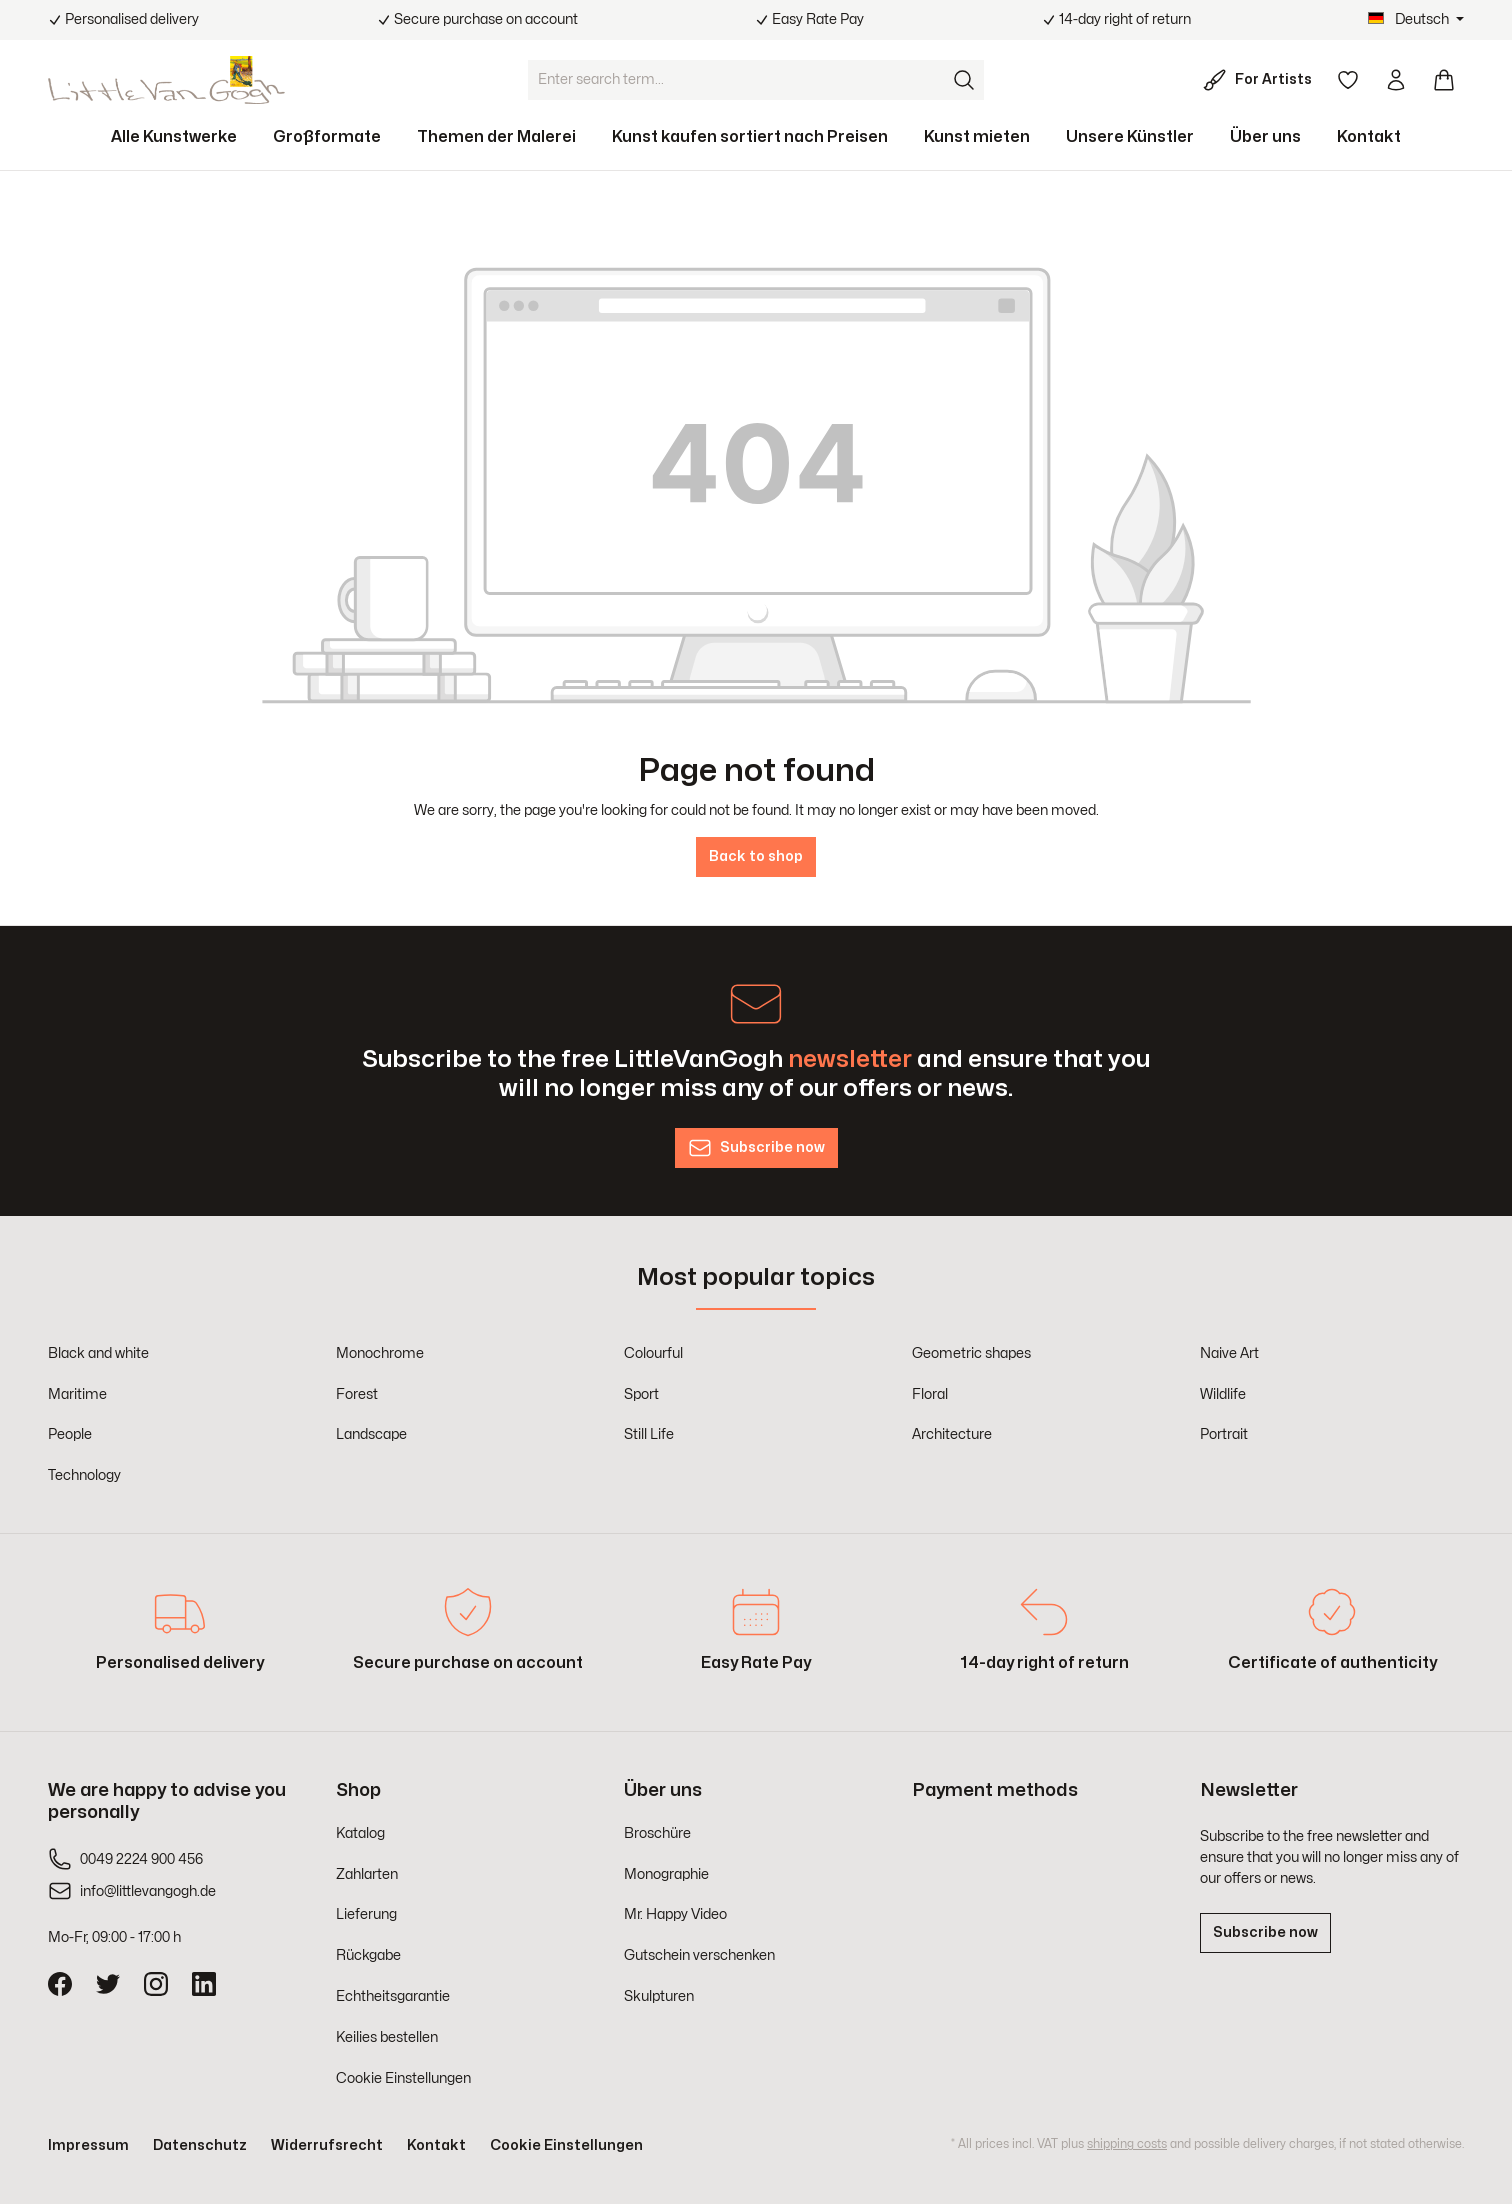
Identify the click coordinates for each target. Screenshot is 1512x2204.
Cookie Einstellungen (403, 2078)
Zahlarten (367, 1874)
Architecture (952, 1434)
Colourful (653, 1353)
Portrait (1224, 1434)
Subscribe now (1265, 1932)
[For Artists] (1261, 80)
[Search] (964, 80)
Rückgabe (368, 1955)
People (70, 1434)
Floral (930, 1394)
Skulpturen (659, 1996)
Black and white (98, 1353)
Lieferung (366, 1914)
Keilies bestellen (387, 2037)
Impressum (88, 2145)
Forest (357, 1394)
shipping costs (1127, 2144)
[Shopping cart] (1444, 80)
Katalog (360, 1833)
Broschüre (657, 1833)
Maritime (77, 1394)
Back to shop (756, 856)
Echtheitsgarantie (393, 1996)
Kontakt (436, 2145)
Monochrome (380, 1353)
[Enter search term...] (736, 80)
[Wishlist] (1348, 80)
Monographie (666, 1874)
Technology (84, 1475)
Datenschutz (200, 2145)
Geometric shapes (971, 1353)
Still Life (649, 1434)
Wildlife (1223, 1394)
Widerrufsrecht (327, 2145)
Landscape (371, 1434)
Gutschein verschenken (699, 1955)
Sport (641, 1394)
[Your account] (1396, 80)
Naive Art (1229, 1353)
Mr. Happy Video (675, 1914)
